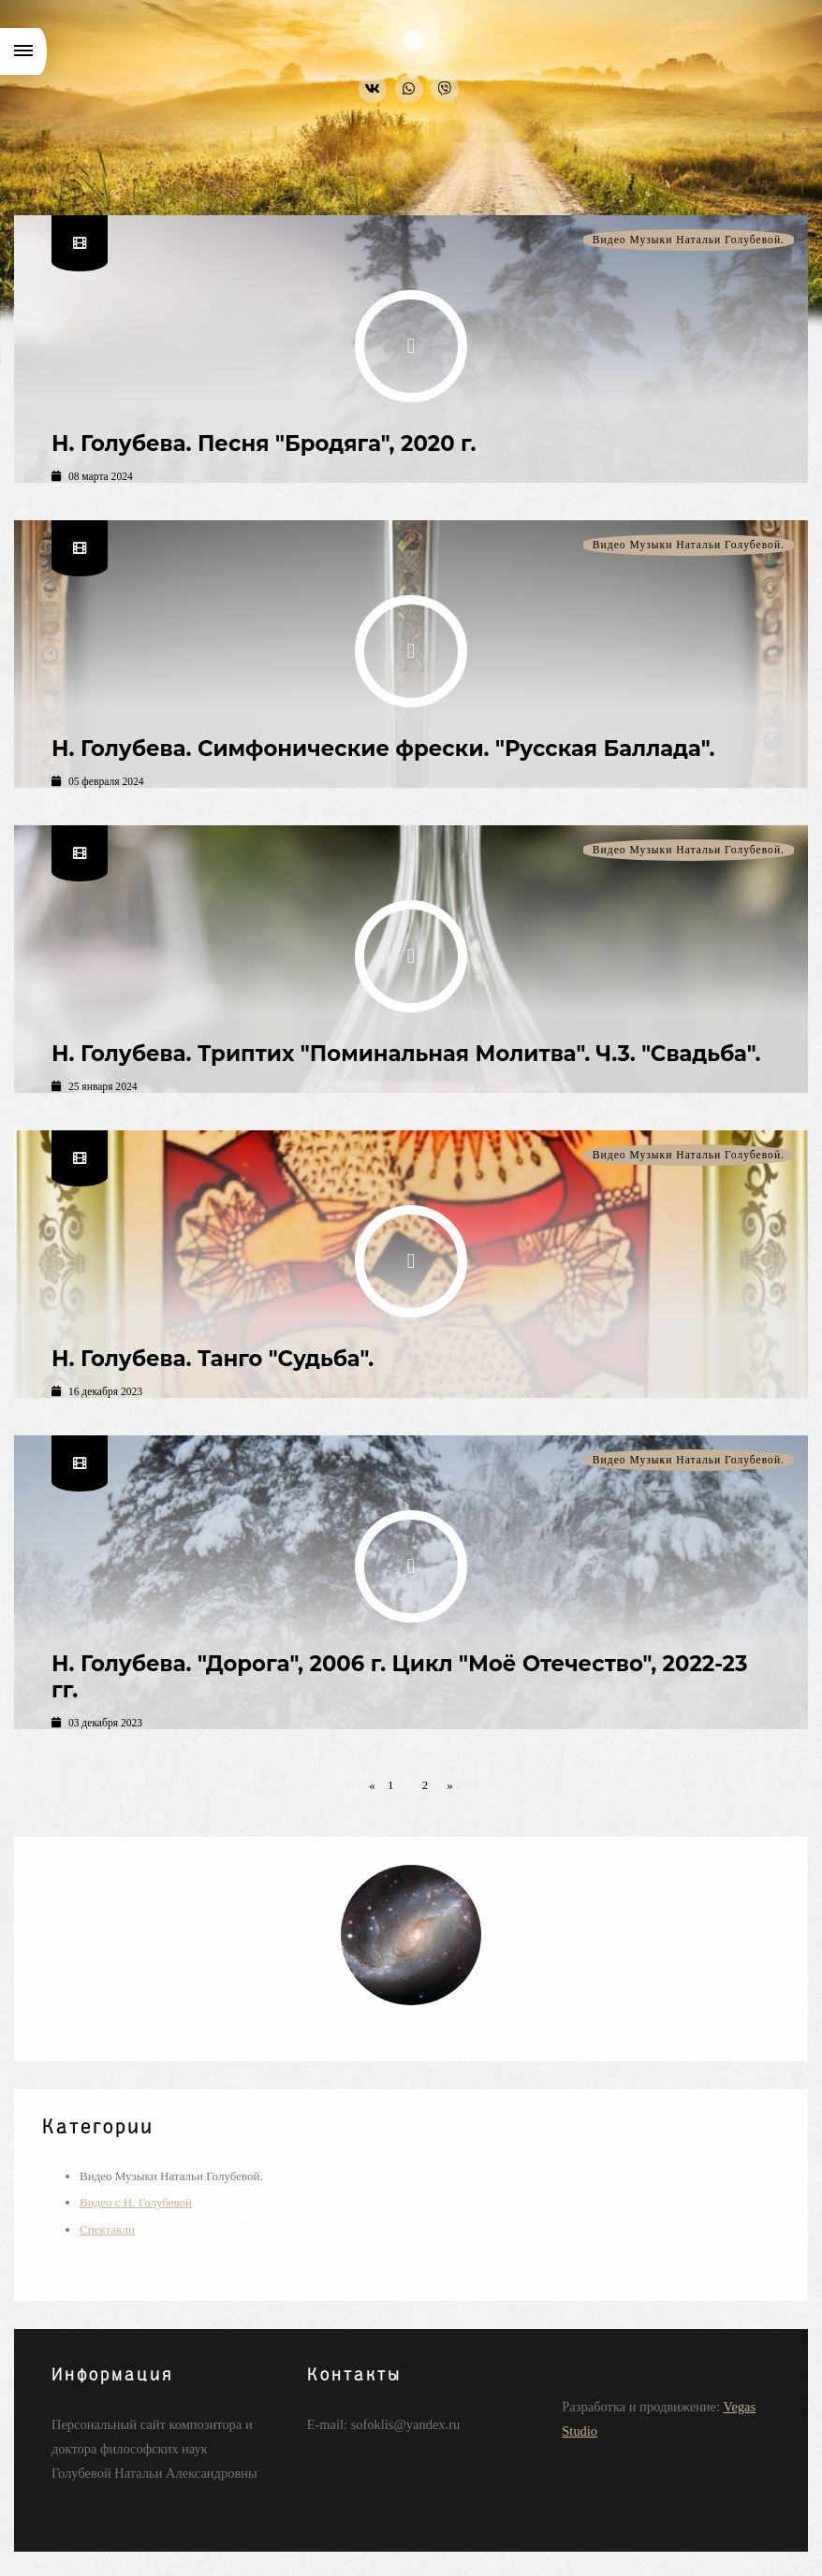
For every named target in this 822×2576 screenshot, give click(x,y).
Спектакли (107, 2229)
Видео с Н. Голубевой (136, 2202)
